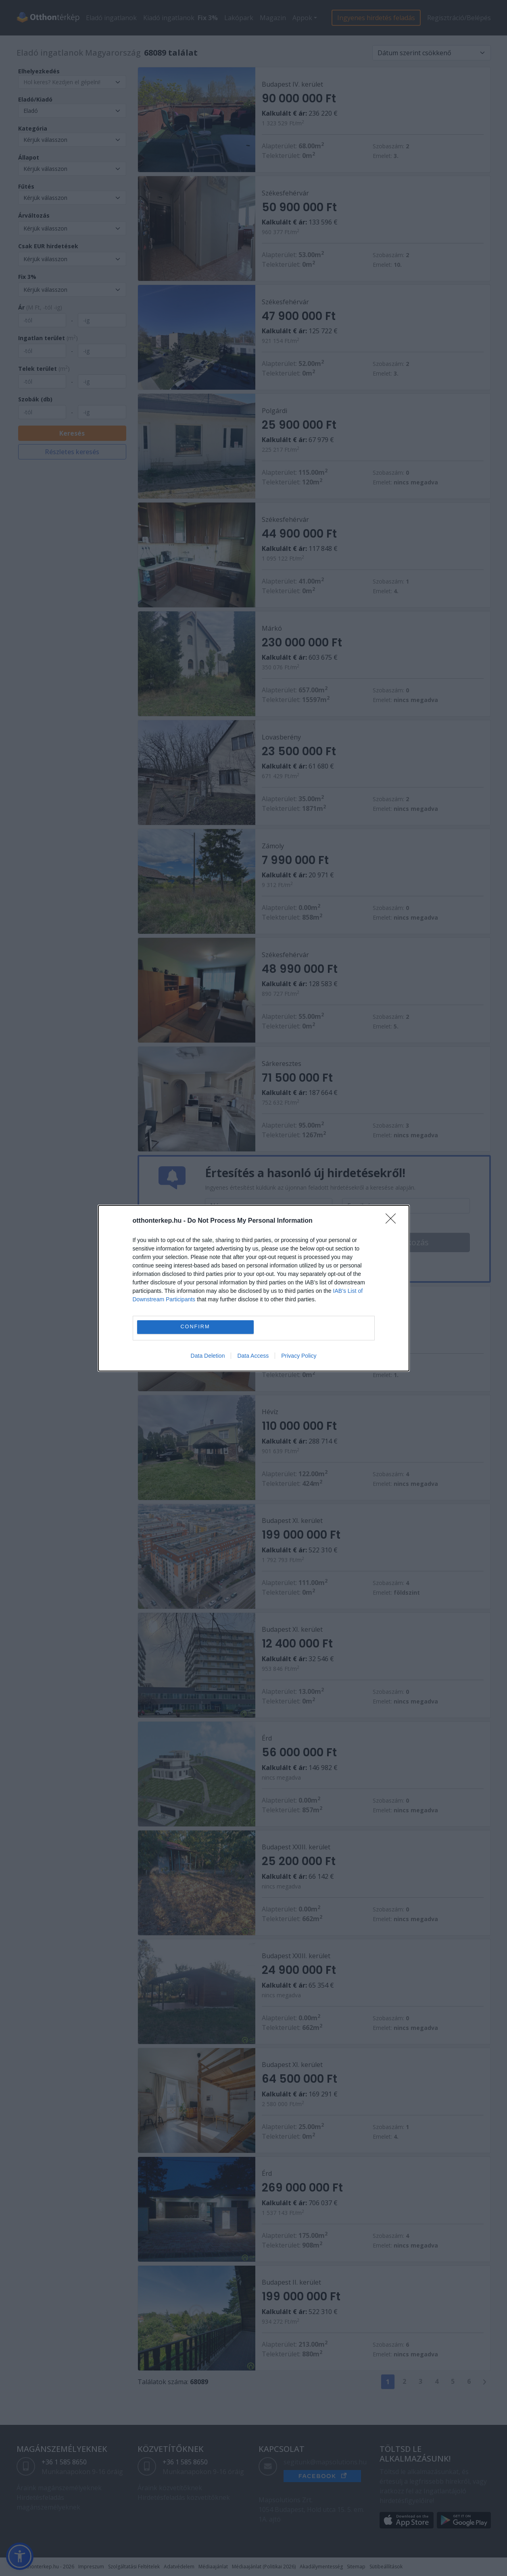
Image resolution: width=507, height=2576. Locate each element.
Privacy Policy (298, 1355)
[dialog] (253, 1288)
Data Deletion (208, 1355)
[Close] (393, 1221)
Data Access (253, 1355)
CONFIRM (195, 1327)
